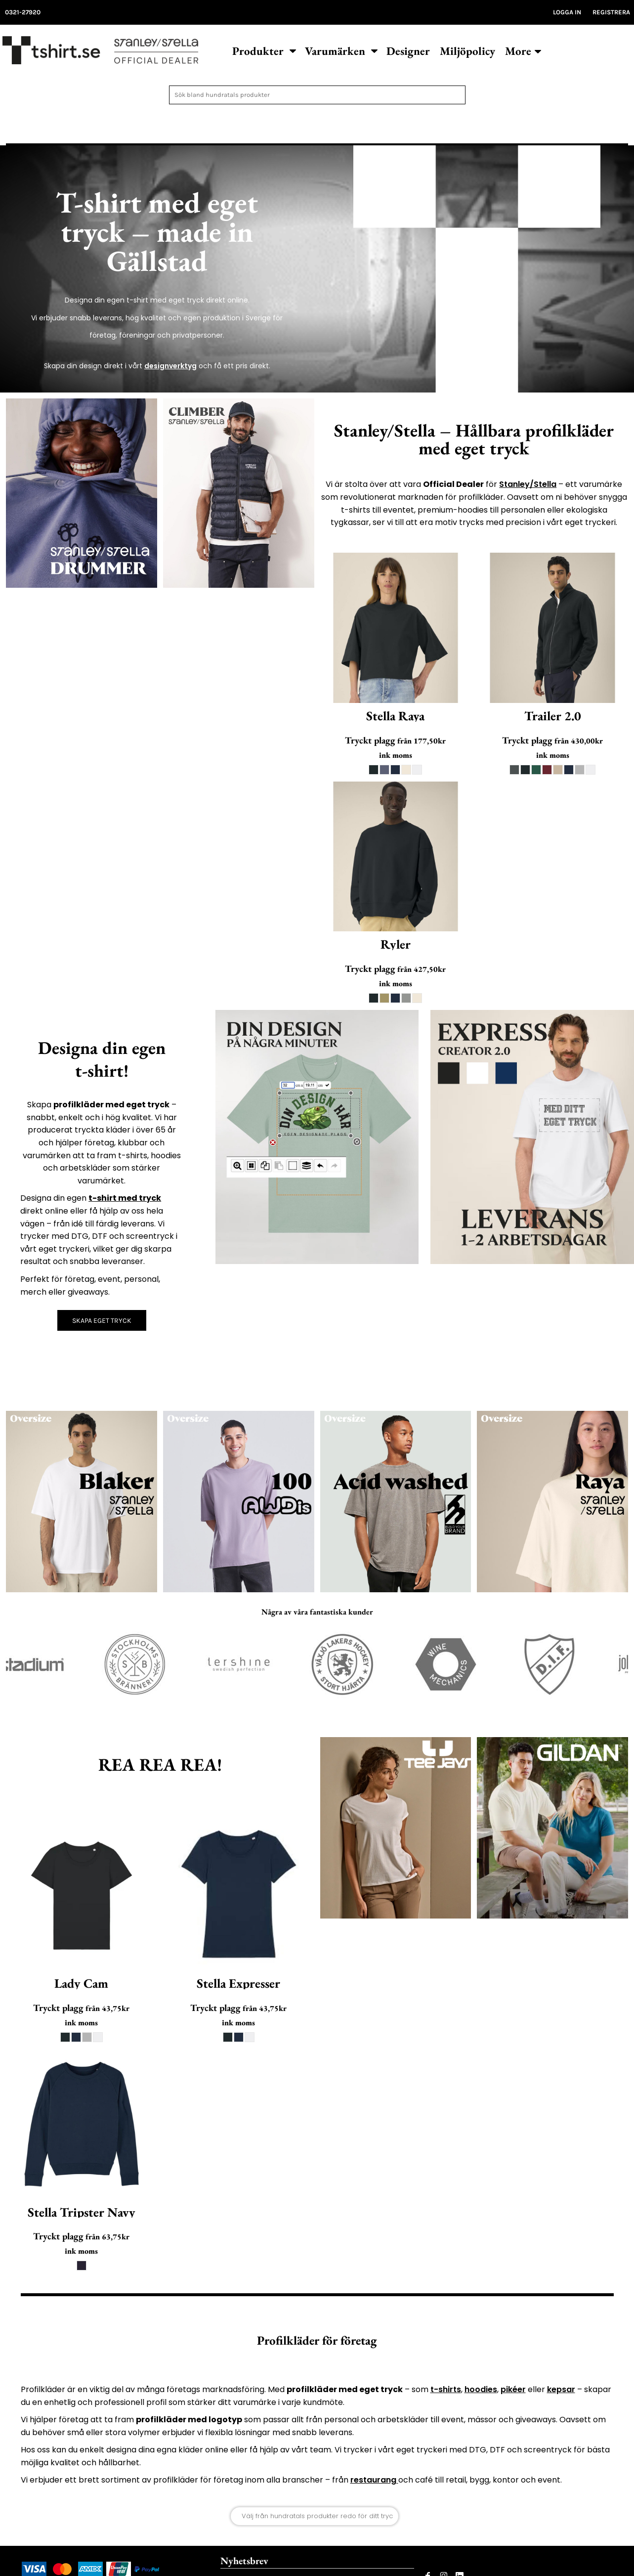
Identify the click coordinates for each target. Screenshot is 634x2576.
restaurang (374, 2480)
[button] (263, 50)
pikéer (513, 2389)
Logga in (567, 12)
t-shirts (445, 2389)
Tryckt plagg (370, 740)
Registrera (611, 12)
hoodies (481, 2389)
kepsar (561, 2389)
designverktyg (170, 366)
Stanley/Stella (527, 484)
